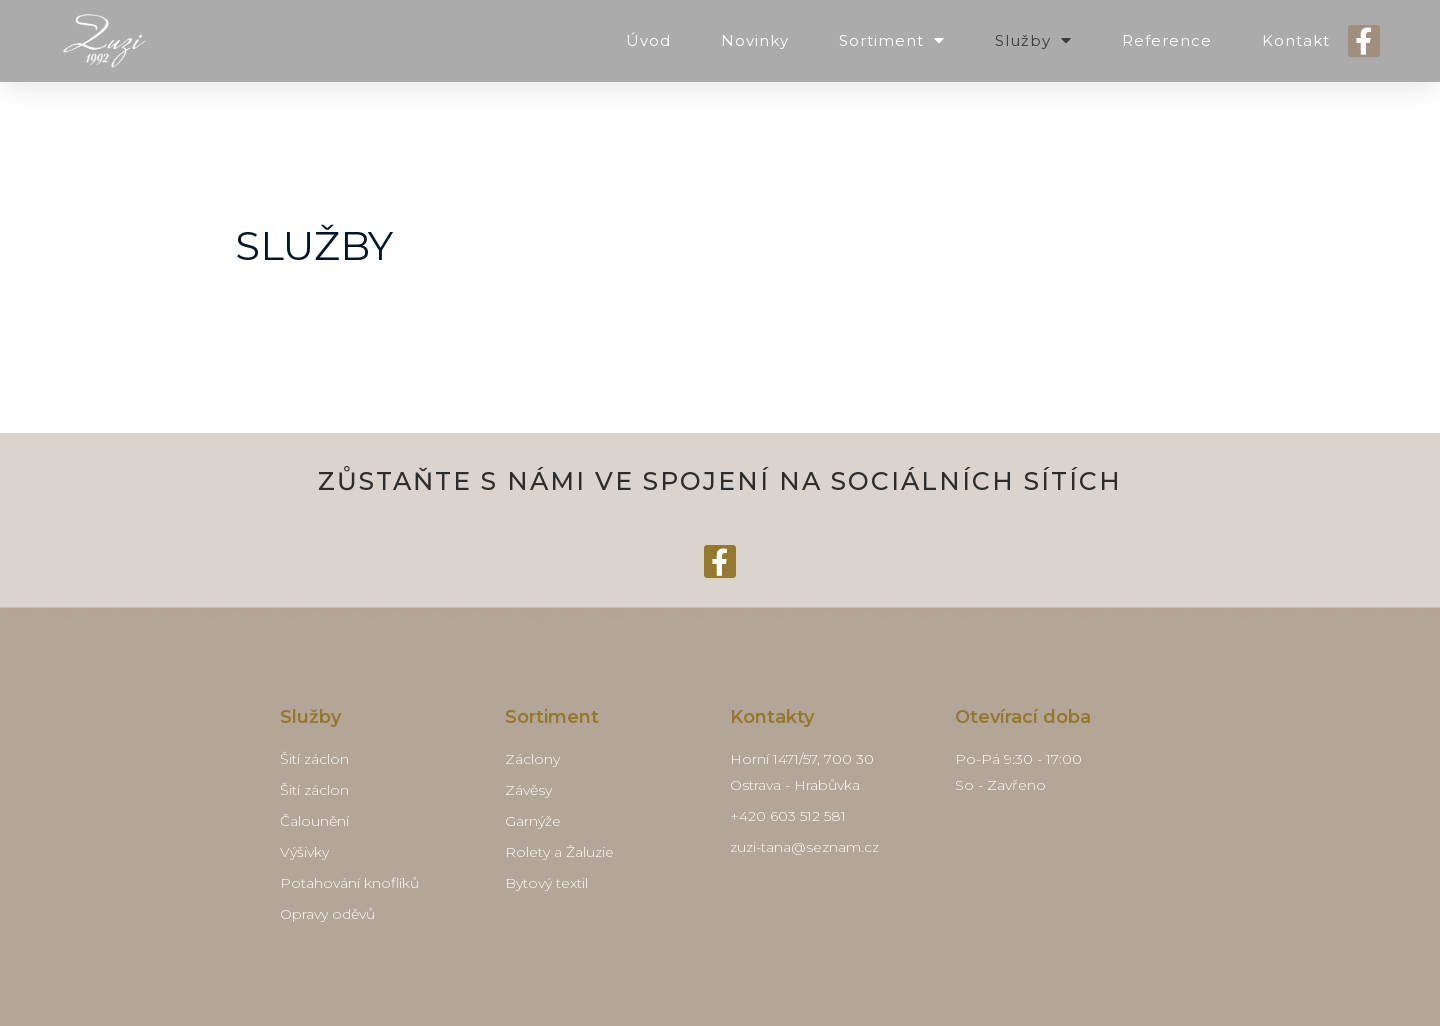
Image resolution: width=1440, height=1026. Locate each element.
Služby (1033, 40)
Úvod (648, 40)
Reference (1167, 40)
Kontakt (1296, 40)
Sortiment (892, 40)
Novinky (755, 40)
